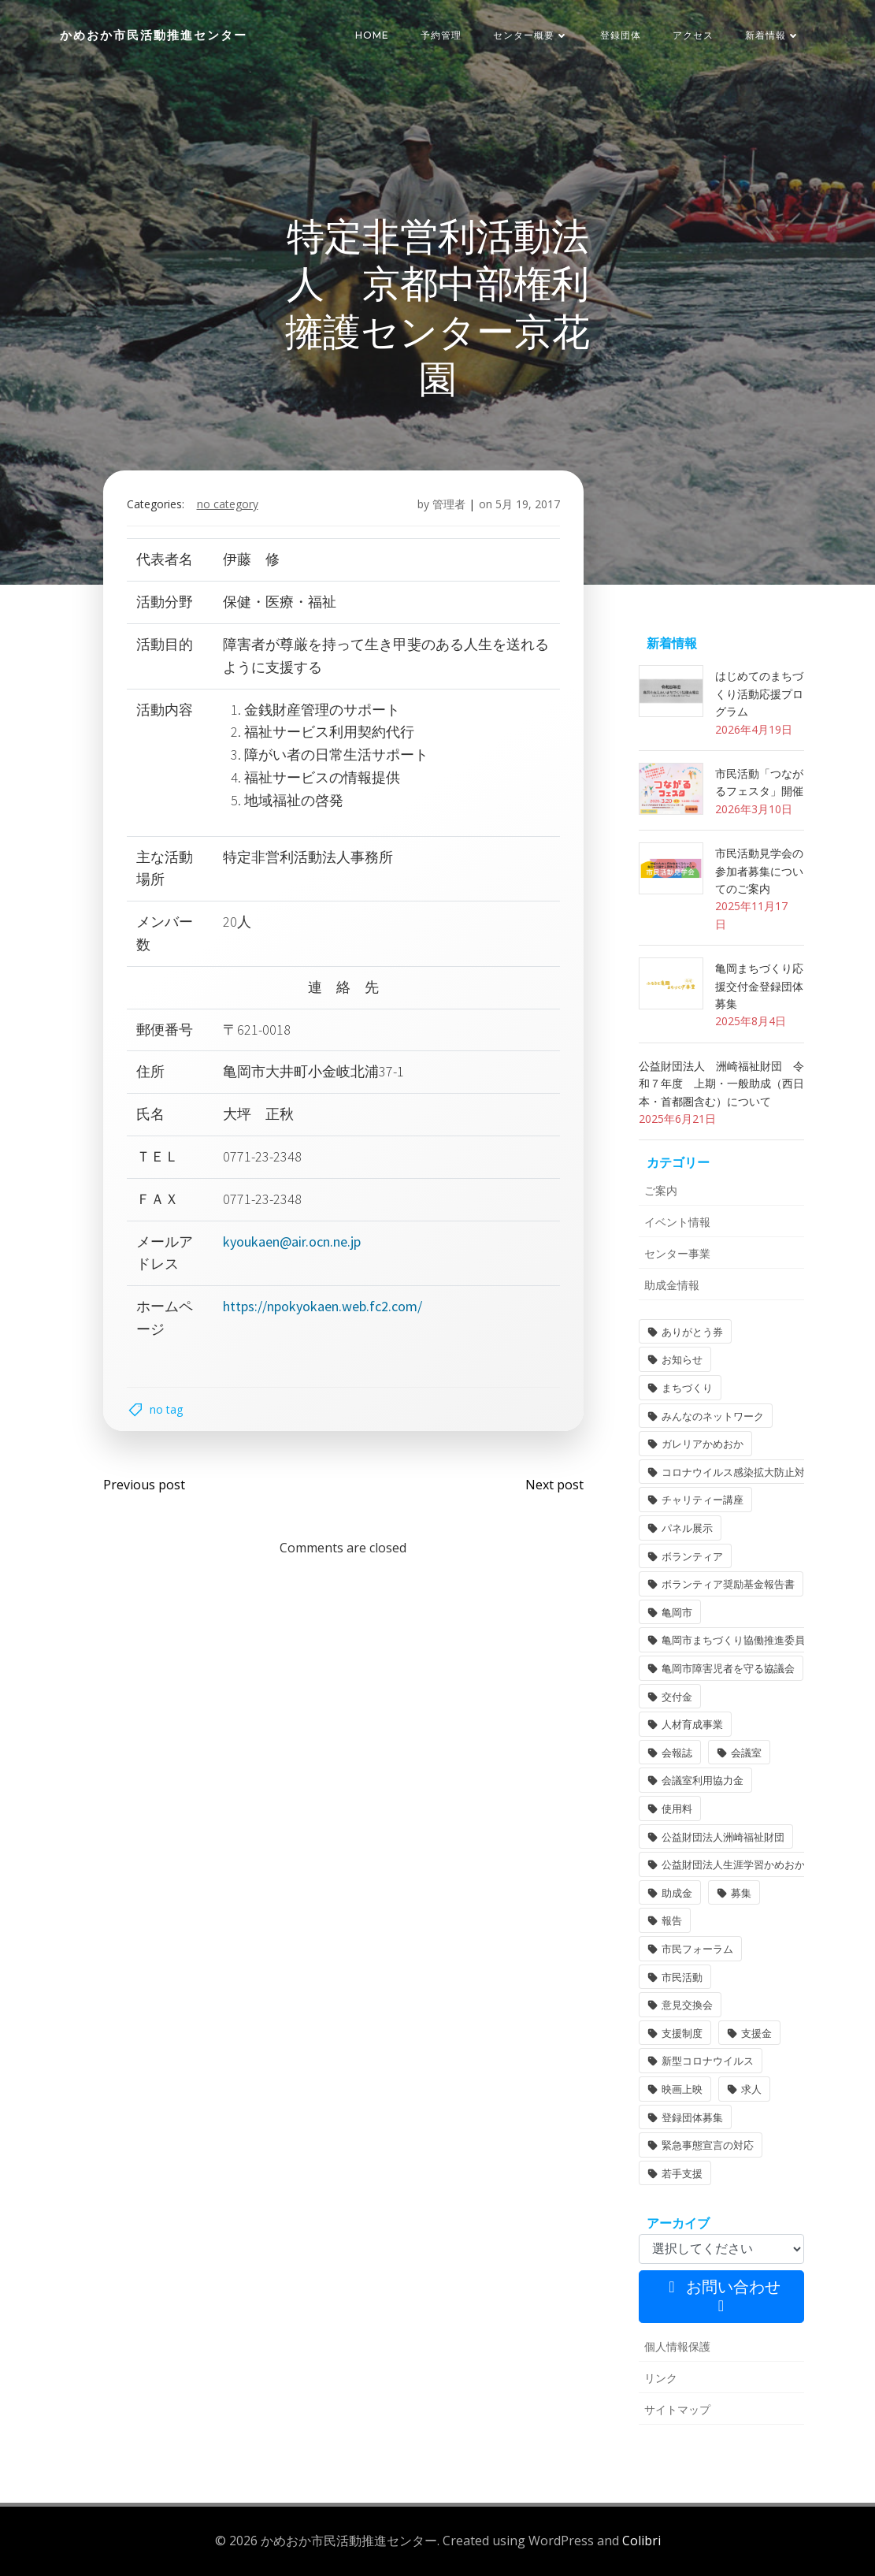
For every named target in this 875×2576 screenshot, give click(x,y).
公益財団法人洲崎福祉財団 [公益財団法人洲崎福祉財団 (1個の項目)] (723, 1837)
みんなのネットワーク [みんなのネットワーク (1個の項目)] (713, 1416)
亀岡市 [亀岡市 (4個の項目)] (677, 1612)
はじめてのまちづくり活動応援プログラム (759, 693)
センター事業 (677, 1253)
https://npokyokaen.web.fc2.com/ (322, 1306)
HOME (372, 35)
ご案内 (660, 1190)
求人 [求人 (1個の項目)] (751, 2089)
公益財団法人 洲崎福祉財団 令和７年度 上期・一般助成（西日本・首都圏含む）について (721, 1083)
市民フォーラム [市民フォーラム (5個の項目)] (697, 1949)
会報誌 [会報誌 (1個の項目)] (677, 1752)
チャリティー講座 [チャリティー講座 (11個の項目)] (702, 1499)
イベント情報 (677, 1221)
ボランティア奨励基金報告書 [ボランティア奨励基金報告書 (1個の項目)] (728, 1584)
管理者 (448, 503)
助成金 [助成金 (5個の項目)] (677, 1893)
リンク (660, 2377)
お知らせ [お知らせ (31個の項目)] (682, 1359)
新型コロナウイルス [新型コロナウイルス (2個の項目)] (708, 2061)
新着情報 (772, 35)
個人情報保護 (677, 2346)
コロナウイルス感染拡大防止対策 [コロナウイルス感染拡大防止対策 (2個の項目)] (738, 1472)
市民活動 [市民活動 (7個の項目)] (682, 1977)
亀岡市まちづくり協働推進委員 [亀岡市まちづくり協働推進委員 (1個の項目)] (733, 1640)
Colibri (641, 2540)
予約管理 (441, 35)
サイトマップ (677, 2409)
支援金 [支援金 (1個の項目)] (756, 2033)
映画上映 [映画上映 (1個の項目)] (682, 2089)
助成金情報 (671, 1284)
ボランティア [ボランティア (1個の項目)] (692, 1556)
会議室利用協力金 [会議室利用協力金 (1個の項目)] (702, 1780)
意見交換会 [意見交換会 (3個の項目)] (687, 2005)
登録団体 (620, 35)
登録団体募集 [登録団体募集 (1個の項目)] (692, 2117)
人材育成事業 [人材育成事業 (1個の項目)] (692, 1724)
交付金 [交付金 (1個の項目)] (677, 1696)
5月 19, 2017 (527, 503)
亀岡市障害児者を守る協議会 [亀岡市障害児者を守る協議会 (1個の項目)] (728, 1668)
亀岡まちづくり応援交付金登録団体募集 (759, 986)
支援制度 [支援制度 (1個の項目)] (682, 2033)
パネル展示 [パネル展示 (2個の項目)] (687, 1528)
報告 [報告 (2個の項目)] (672, 1920)
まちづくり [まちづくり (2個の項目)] (687, 1388)
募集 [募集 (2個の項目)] (741, 1893)
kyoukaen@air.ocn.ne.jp (292, 1241)
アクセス (693, 35)
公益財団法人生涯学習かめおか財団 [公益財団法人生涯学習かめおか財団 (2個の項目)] (743, 1864)
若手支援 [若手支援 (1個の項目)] (682, 2173)
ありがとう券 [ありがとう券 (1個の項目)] (692, 1332)
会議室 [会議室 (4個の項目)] (746, 1752)
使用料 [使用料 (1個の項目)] (677, 1808)
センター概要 (531, 35)
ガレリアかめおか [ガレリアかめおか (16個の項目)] (702, 1444)
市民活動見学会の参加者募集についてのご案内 (759, 871)
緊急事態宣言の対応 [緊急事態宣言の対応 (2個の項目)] (708, 2145)
